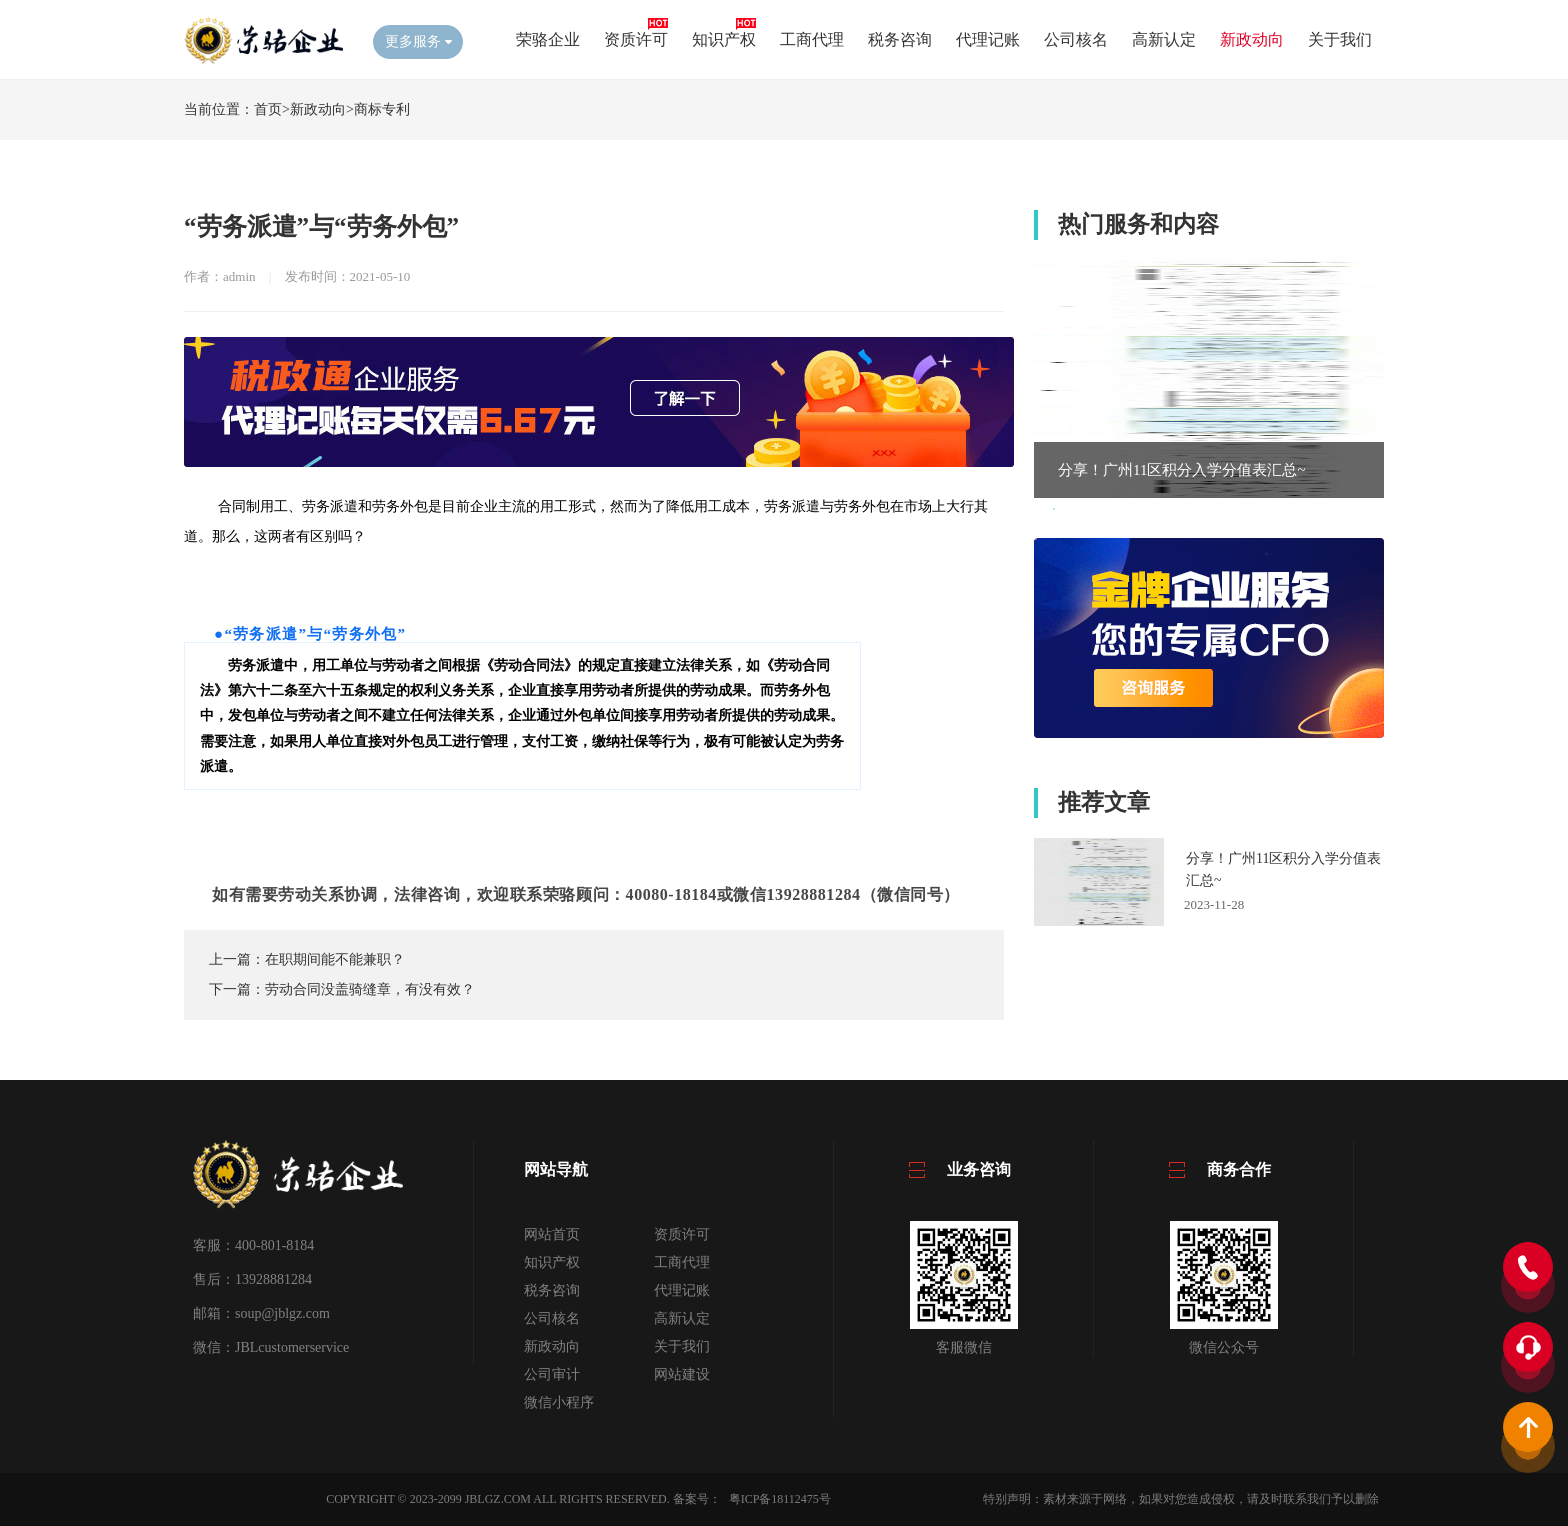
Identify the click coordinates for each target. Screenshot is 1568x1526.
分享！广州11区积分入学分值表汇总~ (1182, 470)
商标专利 (382, 109)
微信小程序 (559, 1402)
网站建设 (682, 1374)
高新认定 (1164, 39)
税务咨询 (900, 39)
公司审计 (552, 1374)
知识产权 (724, 39)
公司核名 (1076, 39)
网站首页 (552, 1234)
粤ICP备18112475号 (780, 1499)
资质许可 (636, 39)
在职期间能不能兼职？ (335, 959)
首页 (268, 109)
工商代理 (812, 39)
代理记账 (988, 39)
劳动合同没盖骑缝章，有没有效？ (370, 989)
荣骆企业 (548, 39)
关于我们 (1340, 39)
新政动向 (1252, 39)
